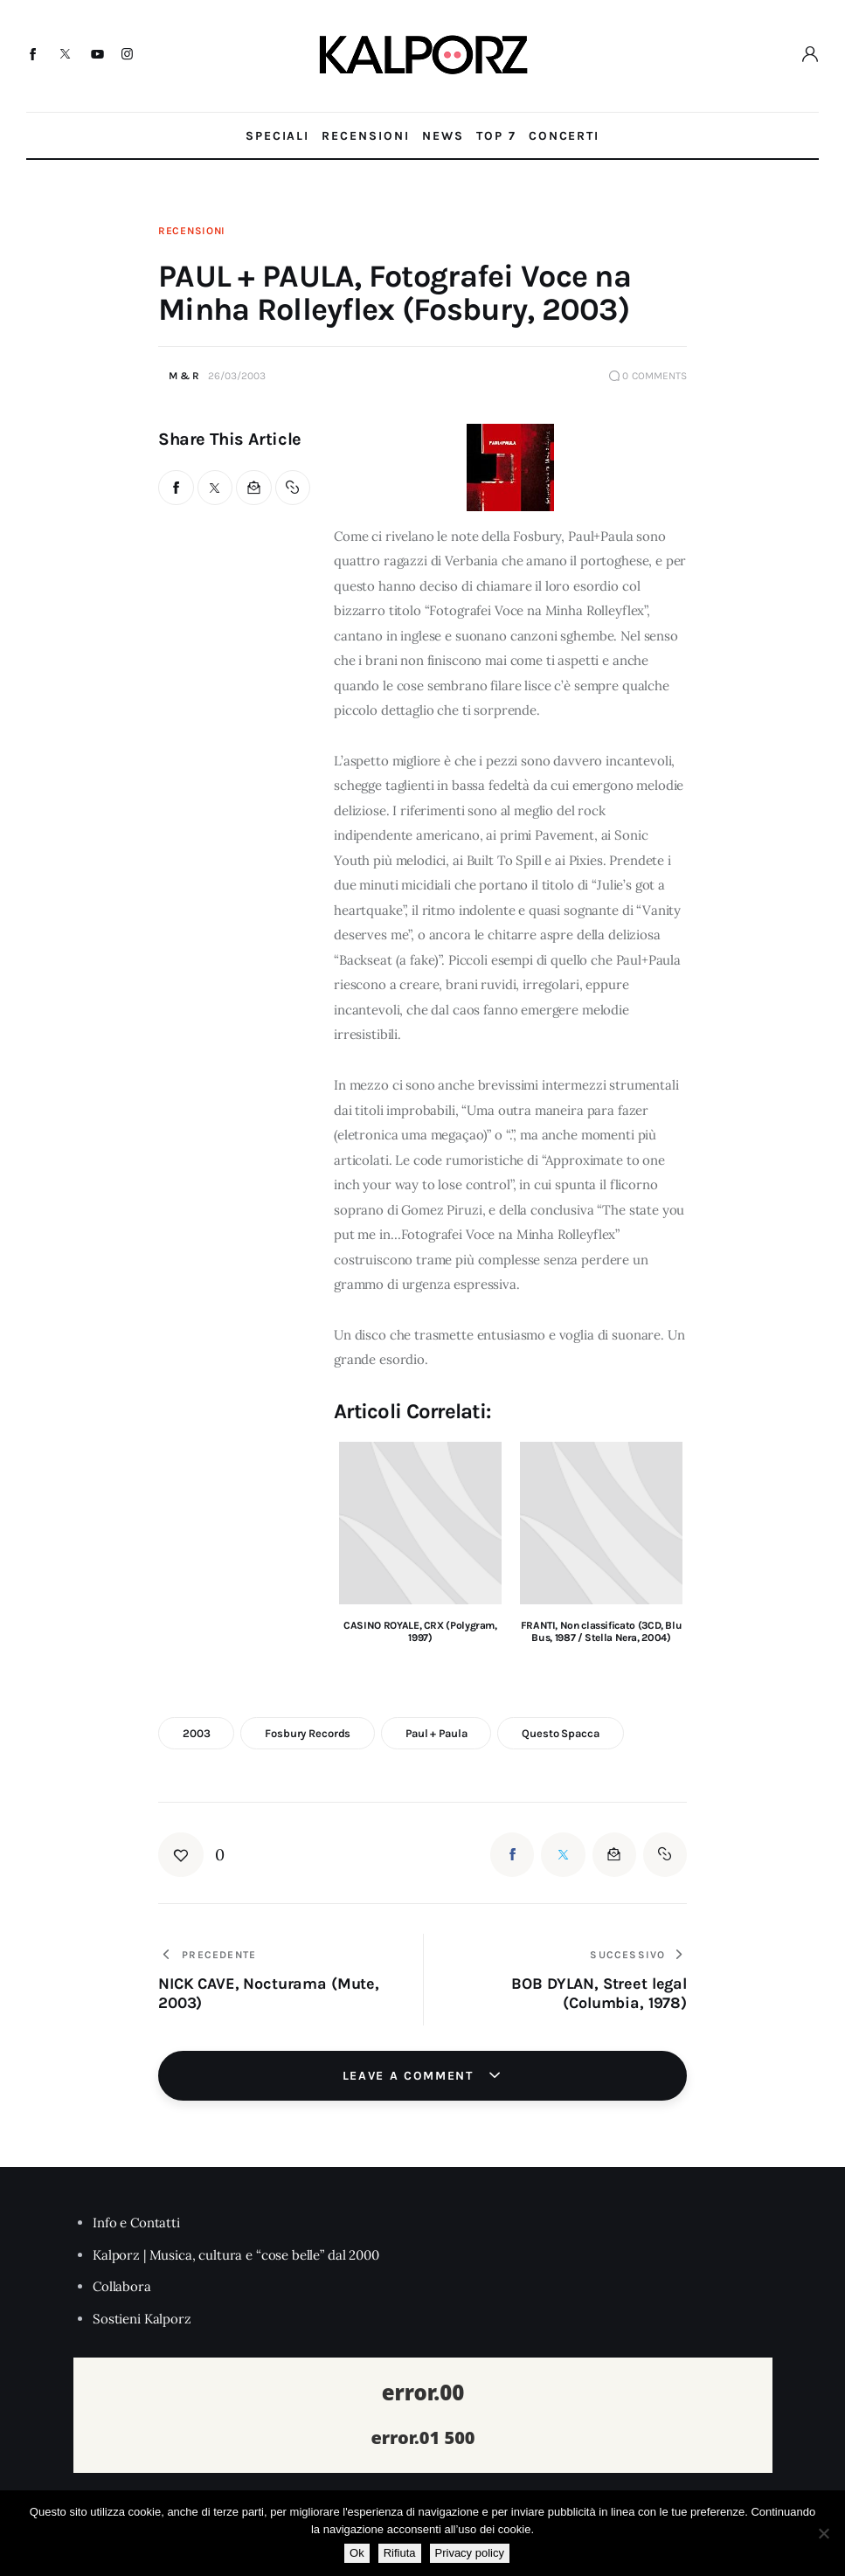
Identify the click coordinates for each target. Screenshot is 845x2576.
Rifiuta (400, 2552)
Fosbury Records (307, 1733)
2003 (196, 1733)
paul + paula (436, 1733)
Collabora (122, 2286)
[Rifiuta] (823, 2533)
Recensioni (191, 231)
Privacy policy (469, 2552)
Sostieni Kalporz (142, 2318)
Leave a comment (411, 2075)
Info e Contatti (136, 2222)
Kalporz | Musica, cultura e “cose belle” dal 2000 (236, 2255)
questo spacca (560, 1733)
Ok (357, 2552)
